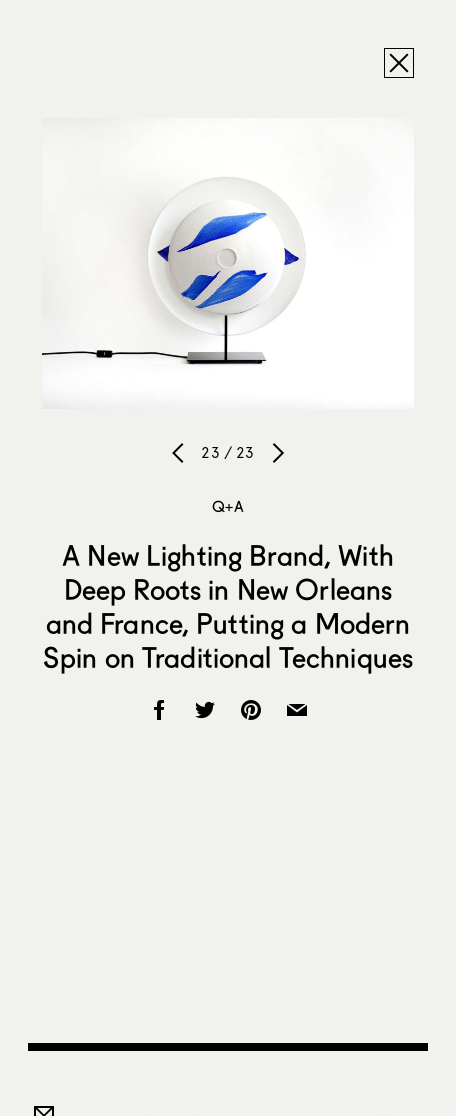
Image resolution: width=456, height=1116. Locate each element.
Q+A (227, 506)
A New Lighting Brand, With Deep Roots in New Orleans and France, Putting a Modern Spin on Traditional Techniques (228, 606)
